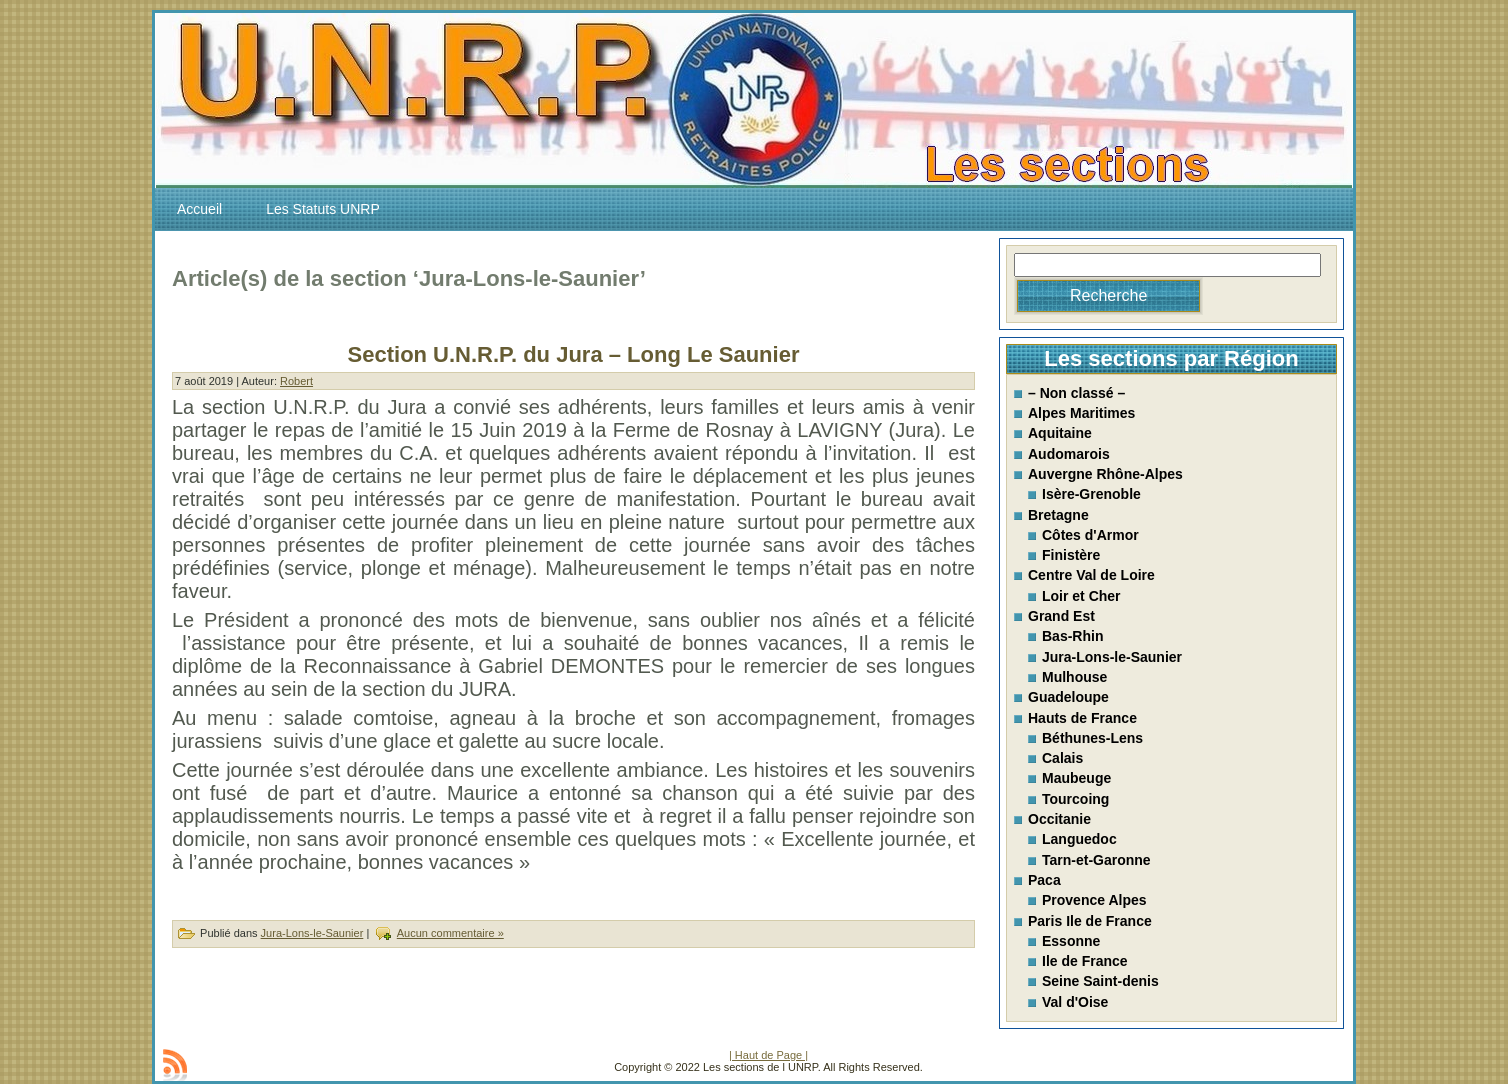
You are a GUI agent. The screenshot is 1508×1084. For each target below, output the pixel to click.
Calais (1062, 758)
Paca (1044, 880)
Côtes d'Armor (1090, 535)
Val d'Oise (1075, 1002)
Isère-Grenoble (1091, 494)
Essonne (1071, 941)
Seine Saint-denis (1100, 981)
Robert (296, 381)
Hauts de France (1082, 718)
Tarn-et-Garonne (1096, 860)
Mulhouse (1074, 677)
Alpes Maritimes (1081, 413)
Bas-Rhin (1072, 636)
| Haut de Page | (768, 1055)
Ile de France (1085, 961)
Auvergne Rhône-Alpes (1105, 474)
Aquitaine (1060, 433)
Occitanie (1059, 819)
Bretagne (1058, 515)
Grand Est (1061, 616)
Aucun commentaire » (450, 933)
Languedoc (1079, 839)
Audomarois (1069, 454)
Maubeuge (1076, 778)
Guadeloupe (1068, 697)
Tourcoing (1075, 799)
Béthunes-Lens (1092, 738)
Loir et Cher (1081, 596)
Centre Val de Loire (1091, 575)
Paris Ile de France (1090, 921)
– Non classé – (1076, 393)
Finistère (1071, 555)
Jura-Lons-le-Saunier (312, 933)
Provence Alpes (1094, 900)
